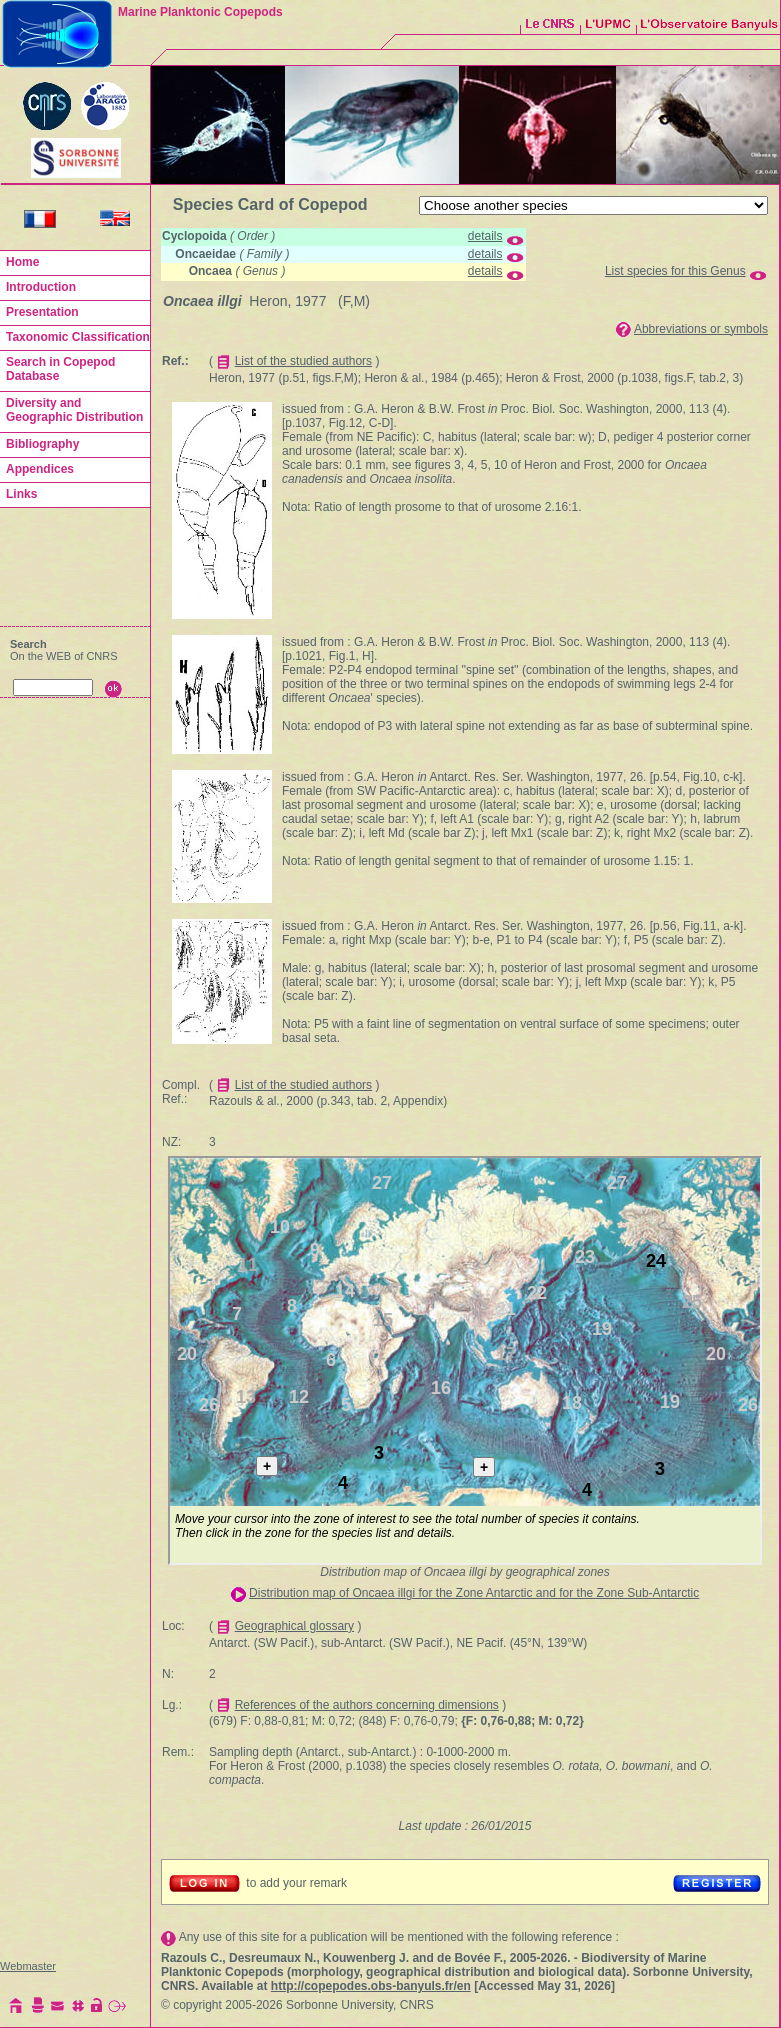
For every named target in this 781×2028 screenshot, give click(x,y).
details (485, 236)
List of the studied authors (303, 361)
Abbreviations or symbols (701, 329)
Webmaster (28, 1966)
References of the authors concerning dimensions (367, 1705)
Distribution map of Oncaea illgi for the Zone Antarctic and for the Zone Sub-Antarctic (474, 1593)
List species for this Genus (675, 271)
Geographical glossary (294, 1626)
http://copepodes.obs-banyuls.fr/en (371, 1986)
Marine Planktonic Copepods (200, 12)
